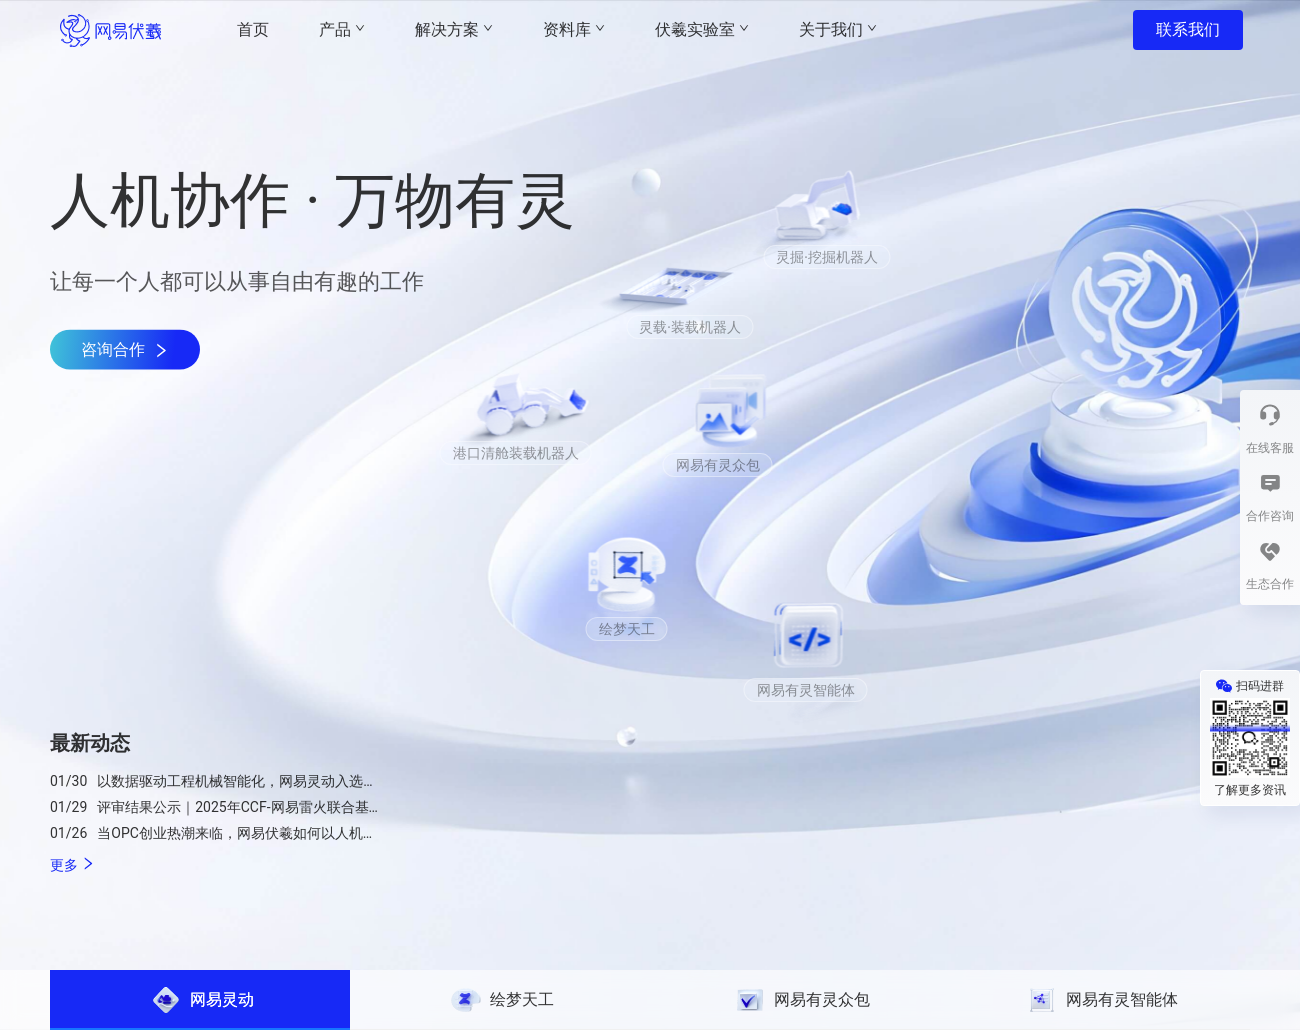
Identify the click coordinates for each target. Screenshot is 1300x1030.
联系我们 (1188, 29)
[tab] (200, 1000)
